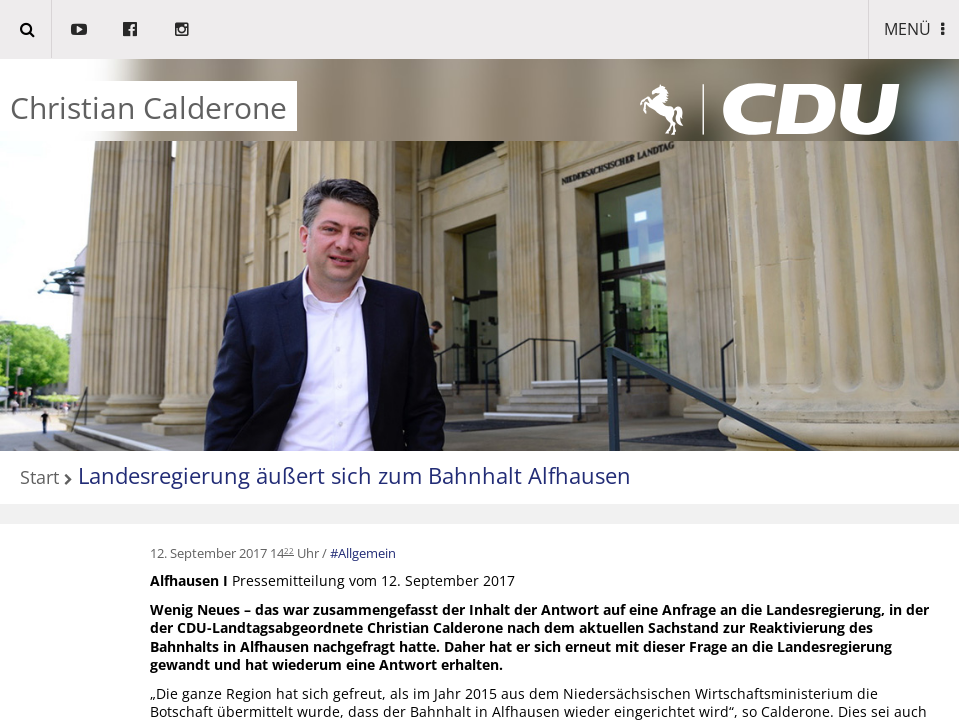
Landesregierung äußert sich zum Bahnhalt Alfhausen (354, 475)
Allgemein (367, 553)
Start (39, 478)
